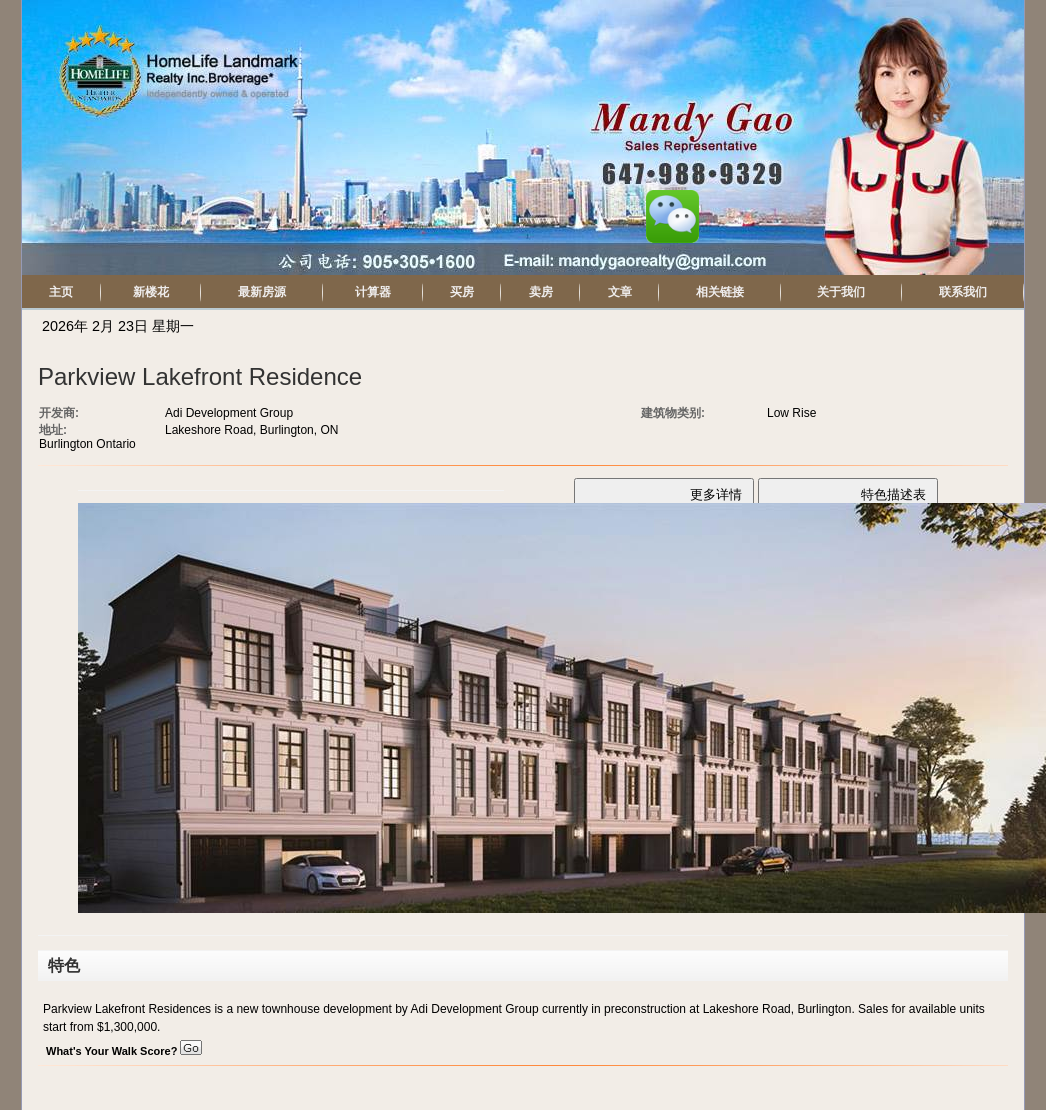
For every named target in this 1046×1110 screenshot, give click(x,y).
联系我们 (963, 292)
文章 (620, 292)
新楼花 (151, 292)
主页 (61, 292)
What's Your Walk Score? (124, 1051)
